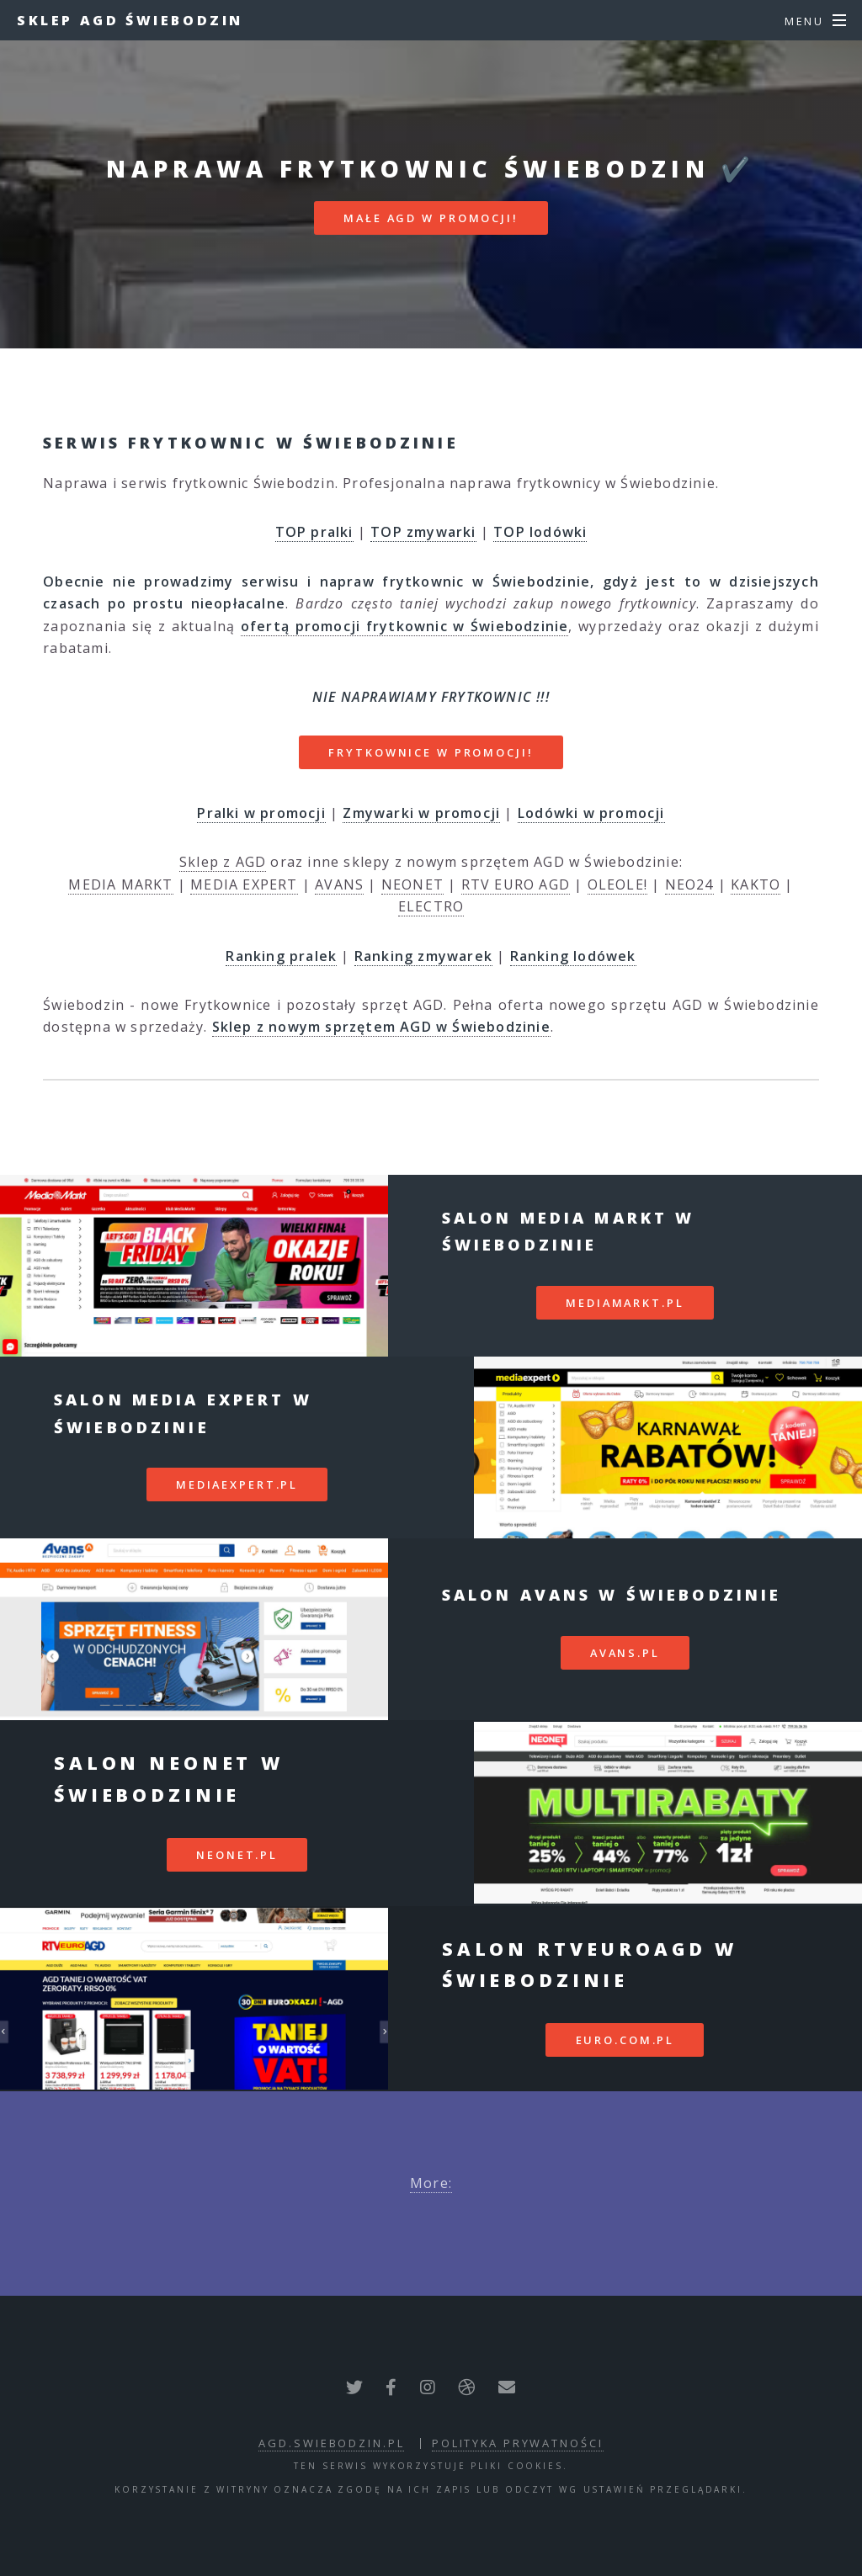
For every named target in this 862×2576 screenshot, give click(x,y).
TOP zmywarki (423, 532)
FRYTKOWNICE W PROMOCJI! (430, 752)
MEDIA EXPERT (243, 884)
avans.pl (625, 1652)
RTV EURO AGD (515, 884)
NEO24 (689, 884)
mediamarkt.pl (625, 1302)
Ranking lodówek (573, 956)
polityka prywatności (518, 2443)
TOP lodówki (540, 532)
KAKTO (755, 884)
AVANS (339, 884)
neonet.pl (237, 1854)
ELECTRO (431, 906)
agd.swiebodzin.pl (331, 2443)
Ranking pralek (281, 956)
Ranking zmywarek (423, 956)
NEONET (412, 884)
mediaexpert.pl (237, 1484)
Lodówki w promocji (591, 813)
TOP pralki (314, 532)
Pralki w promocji (261, 813)
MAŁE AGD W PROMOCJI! (431, 218)
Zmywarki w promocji (421, 813)
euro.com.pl (625, 2040)
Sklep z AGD (222, 861)
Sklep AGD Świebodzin (130, 20)
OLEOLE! (617, 884)
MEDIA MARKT (120, 884)
